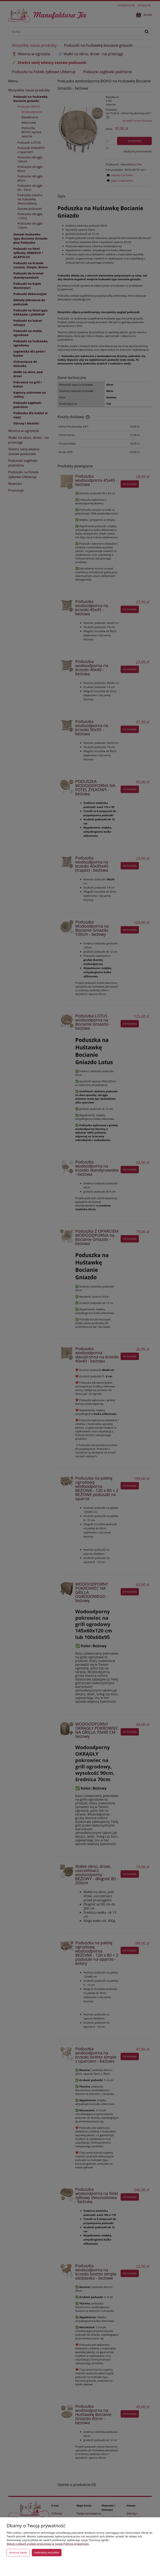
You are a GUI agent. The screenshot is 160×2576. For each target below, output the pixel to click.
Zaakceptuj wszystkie (46, 2552)
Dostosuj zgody (18, 2552)
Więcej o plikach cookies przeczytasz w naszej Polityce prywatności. (48, 2544)
